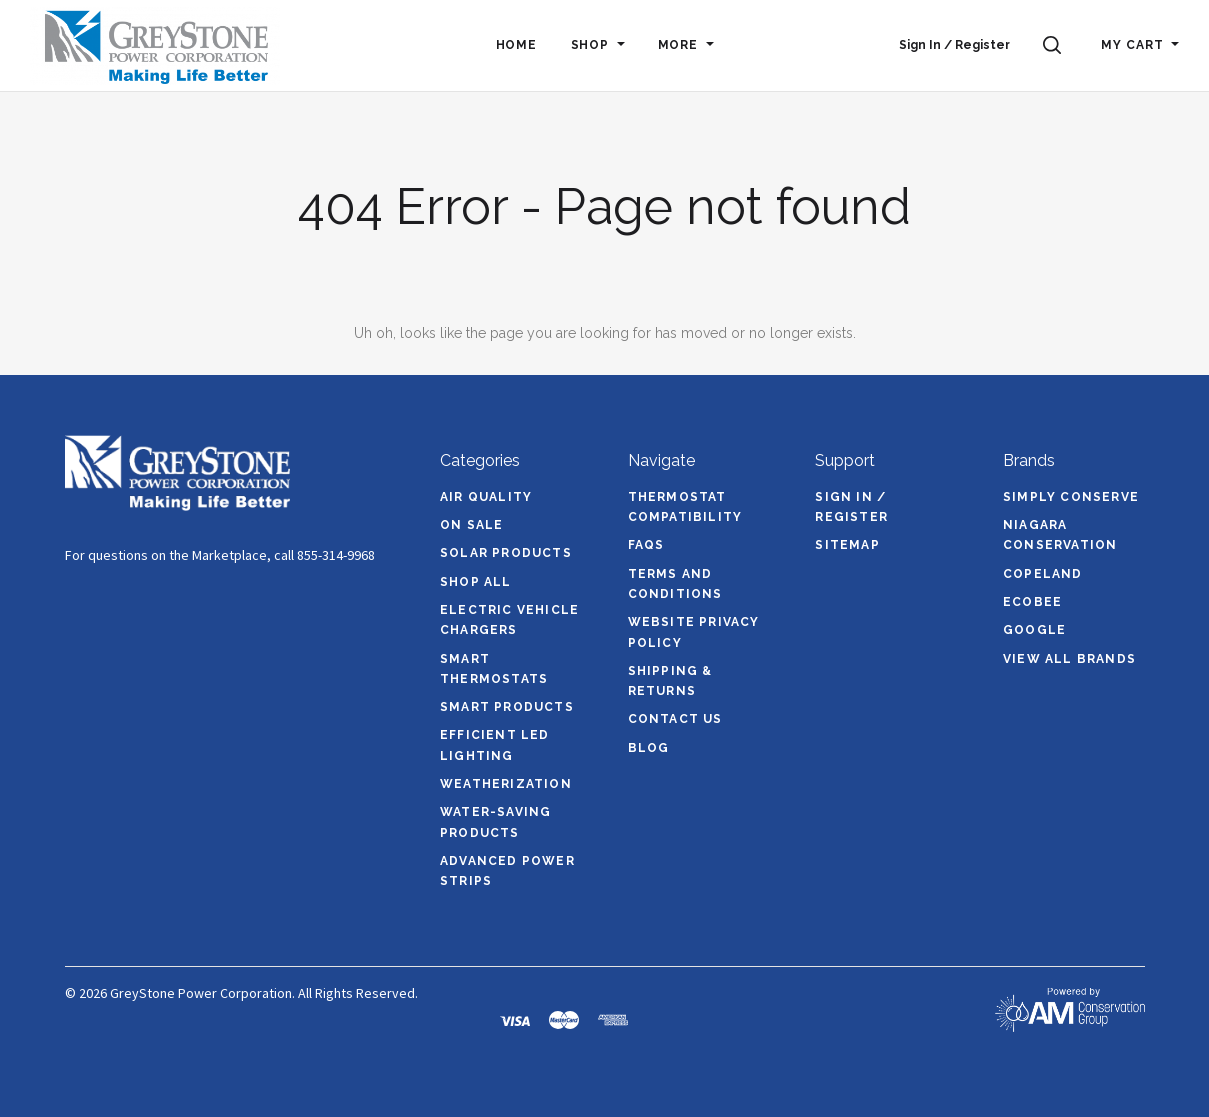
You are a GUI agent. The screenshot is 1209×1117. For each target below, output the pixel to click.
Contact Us (675, 719)
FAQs (646, 545)
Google (1034, 630)
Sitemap (847, 545)
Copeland (1043, 574)
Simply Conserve (1071, 497)
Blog (649, 748)
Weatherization (506, 784)
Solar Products (506, 553)
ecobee (1032, 602)
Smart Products (507, 707)
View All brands (1069, 659)
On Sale (471, 525)
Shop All (476, 582)
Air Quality (486, 497)
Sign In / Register (954, 45)
